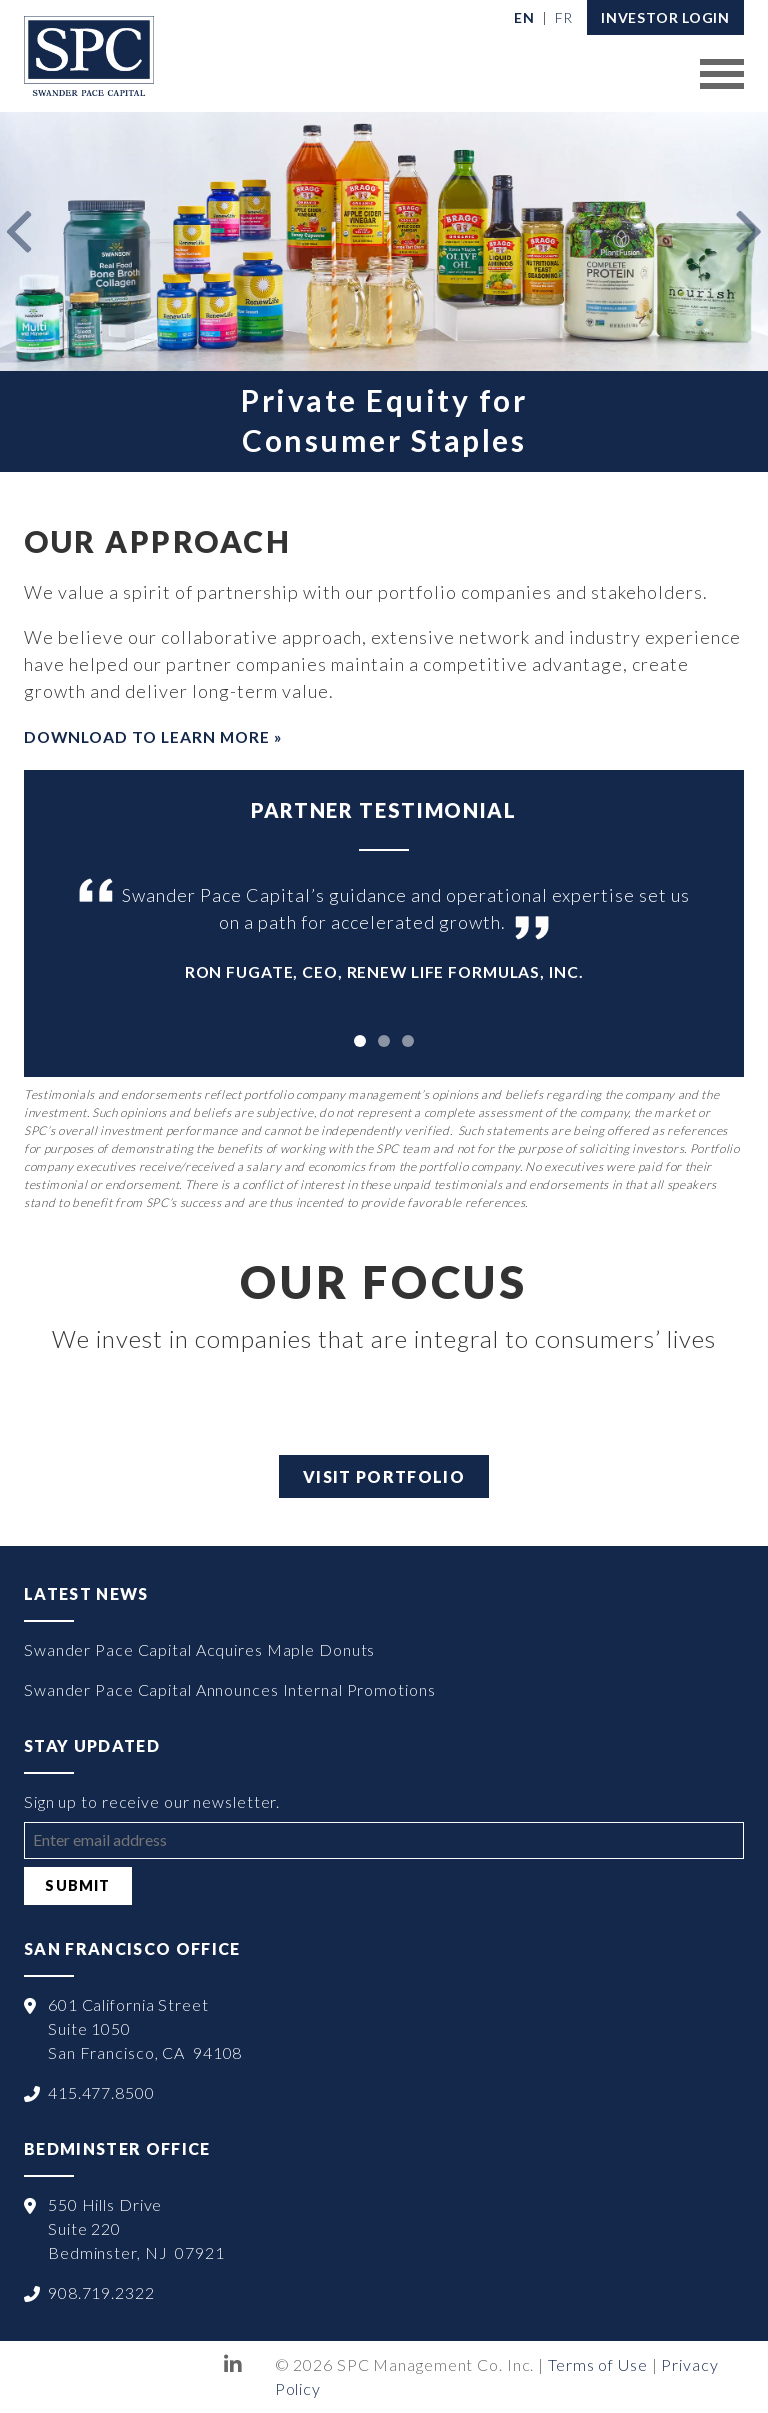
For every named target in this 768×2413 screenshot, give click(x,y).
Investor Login (665, 17)
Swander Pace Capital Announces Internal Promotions (229, 1689)
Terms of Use (598, 2364)
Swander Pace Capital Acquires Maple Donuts (199, 1649)
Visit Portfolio (384, 1476)
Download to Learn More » (153, 736)
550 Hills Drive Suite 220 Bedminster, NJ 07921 (136, 2228)
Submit (77, 1885)
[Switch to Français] (564, 17)
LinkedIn (233, 2365)
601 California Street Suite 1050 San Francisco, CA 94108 (145, 2028)
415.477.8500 (101, 2092)
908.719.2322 (101, 2292)
